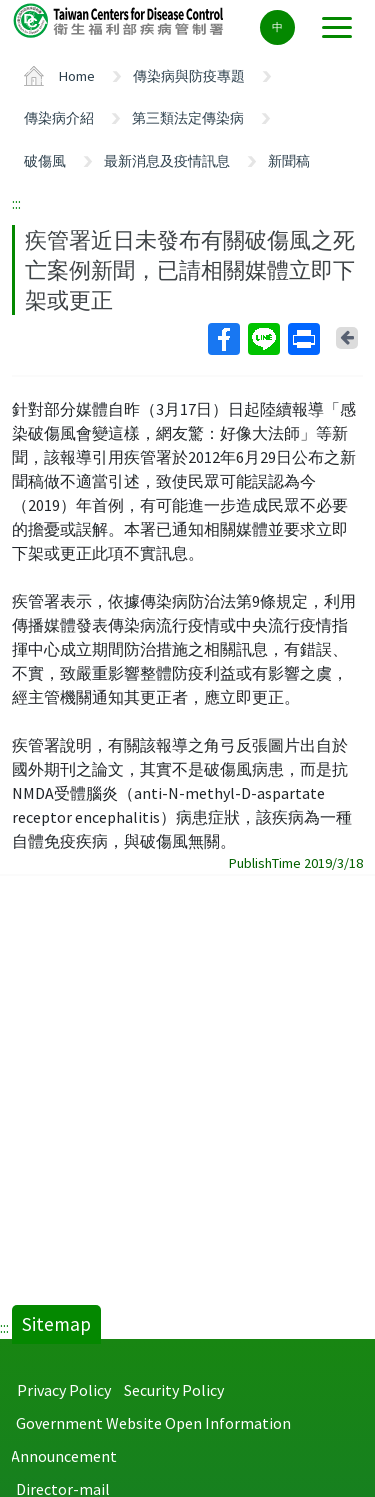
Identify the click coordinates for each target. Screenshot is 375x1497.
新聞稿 (289, 161)
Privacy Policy (64, 1390)
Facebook (223, 339)
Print (303, 339)
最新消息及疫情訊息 (167, 161)
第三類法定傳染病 (188, 118)
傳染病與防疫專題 (189, 76)
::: (16, 203)
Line (263, 339)
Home (77, 76)
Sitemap (56, 1324)
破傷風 (45, 161)
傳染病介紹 (59, 118)
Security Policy (174, 1390)
